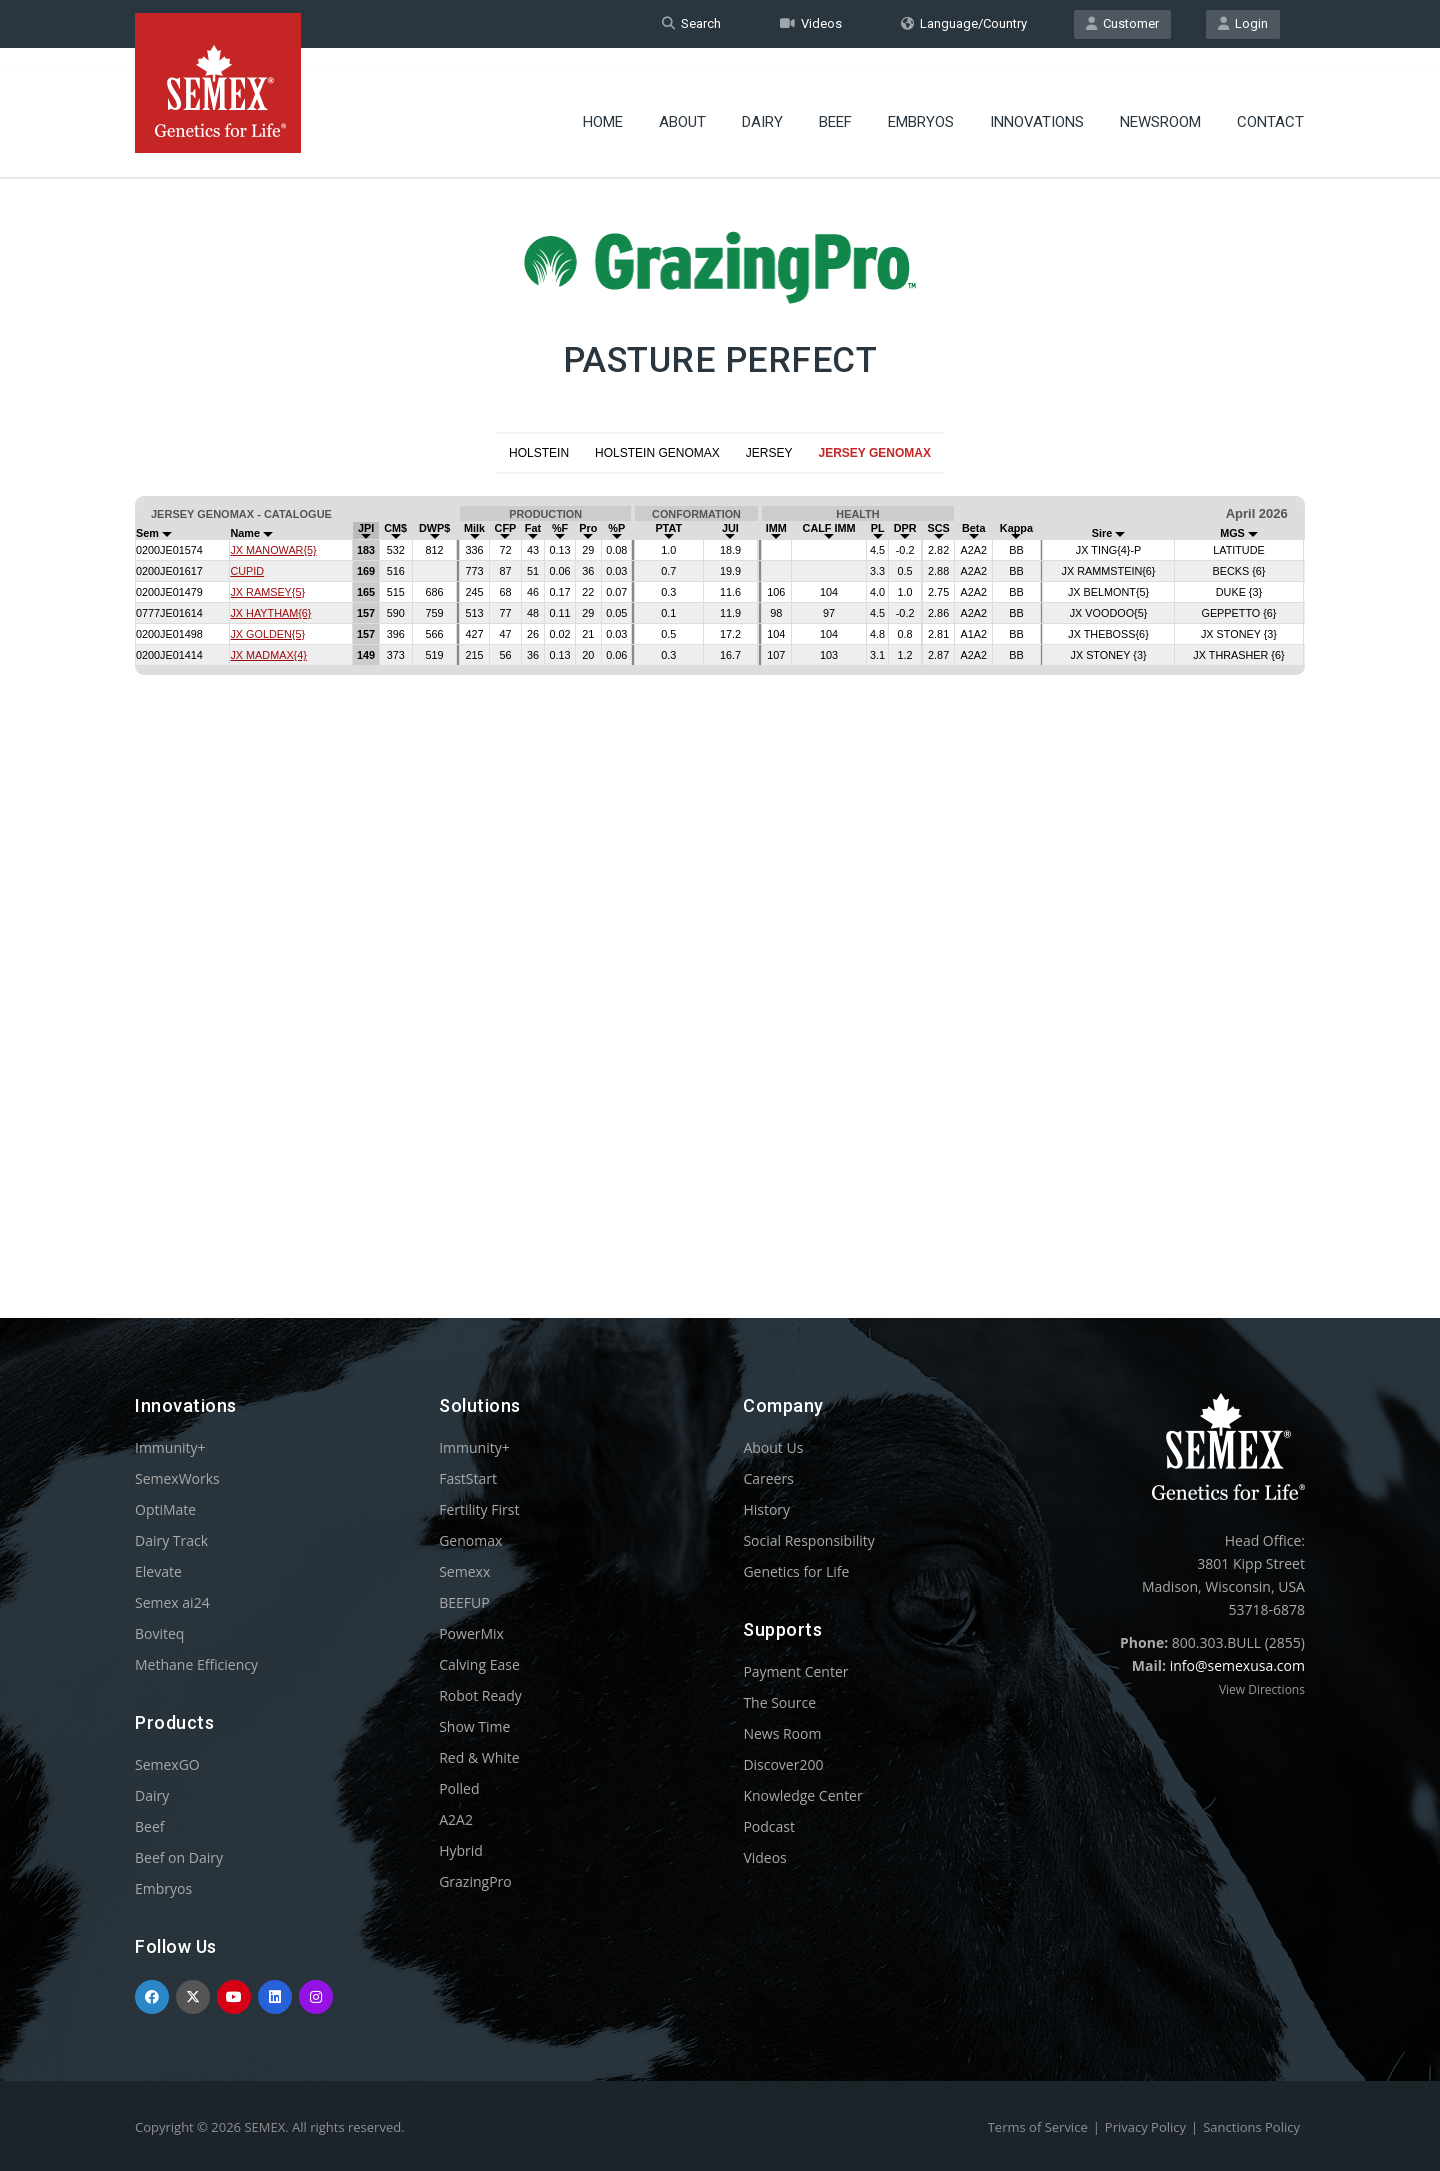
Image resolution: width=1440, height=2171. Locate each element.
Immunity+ (170, 1447)
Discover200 (783, 1764)
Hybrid (461, 1850)
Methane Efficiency (196, 1664)
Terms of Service (1038, 2127)
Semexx (464, 1571)
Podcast (769, 1826)
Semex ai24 (172, 1602)
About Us (773, 1447)
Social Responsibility (808, 1540)
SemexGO (167, 1764)
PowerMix (471, 1633)
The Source (779, 1702)
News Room (782, 1733)
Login (1243, 23)
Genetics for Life (796, 1571)
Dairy (762, 105)
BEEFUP (464, 1602)
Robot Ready (480, 1695)
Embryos (921, 105)
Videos (811, 23)
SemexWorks (177, 1478)
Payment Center (795, 1671)
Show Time (474, 1726)
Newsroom (1160, 105)
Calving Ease (479, 1664)
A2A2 (456, 1819)
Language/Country (964, 23)
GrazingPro (475, 1881)
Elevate (158, 1571)
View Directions (1262, 1689)
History (766, 1509)
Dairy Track (171, 1540)
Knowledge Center (802, 1795)
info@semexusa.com (1237, 1665)
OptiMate (165, 1509)
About (682, 105)
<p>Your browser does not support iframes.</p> (720, 862)
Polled (459, 1788)
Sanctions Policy (1251, 2127)
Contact (1270, 105)
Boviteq (159, 1633)
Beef (835, 105)
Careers (768, 1478)
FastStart (468, 1478)
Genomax (470, 1540)
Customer (1122, 23)
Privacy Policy (1145, 2127)
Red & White (479, 1757)
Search (691, 23)
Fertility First (479, 1509)
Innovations (1037, 105)
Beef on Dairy (179, 1857)
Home (603, 105)
